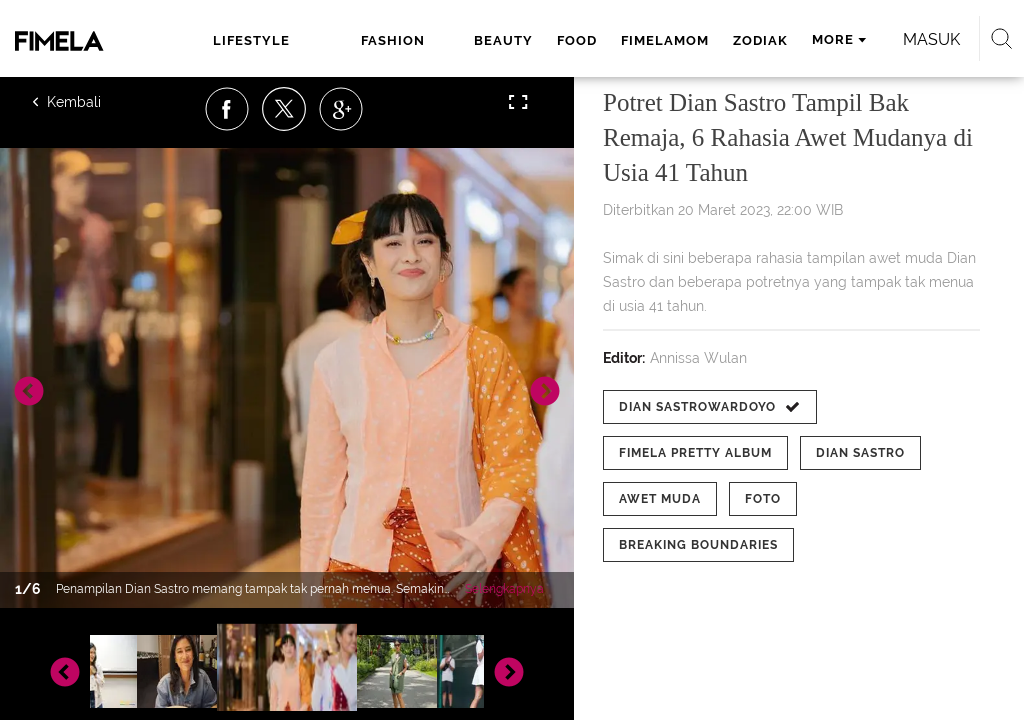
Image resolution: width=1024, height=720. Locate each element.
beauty (503, 40)
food (577, 40)
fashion (393, 40)
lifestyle (251, 40)
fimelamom (665, 40)
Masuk (931, 39)
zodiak (760, 40)
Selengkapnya (504, 589)
